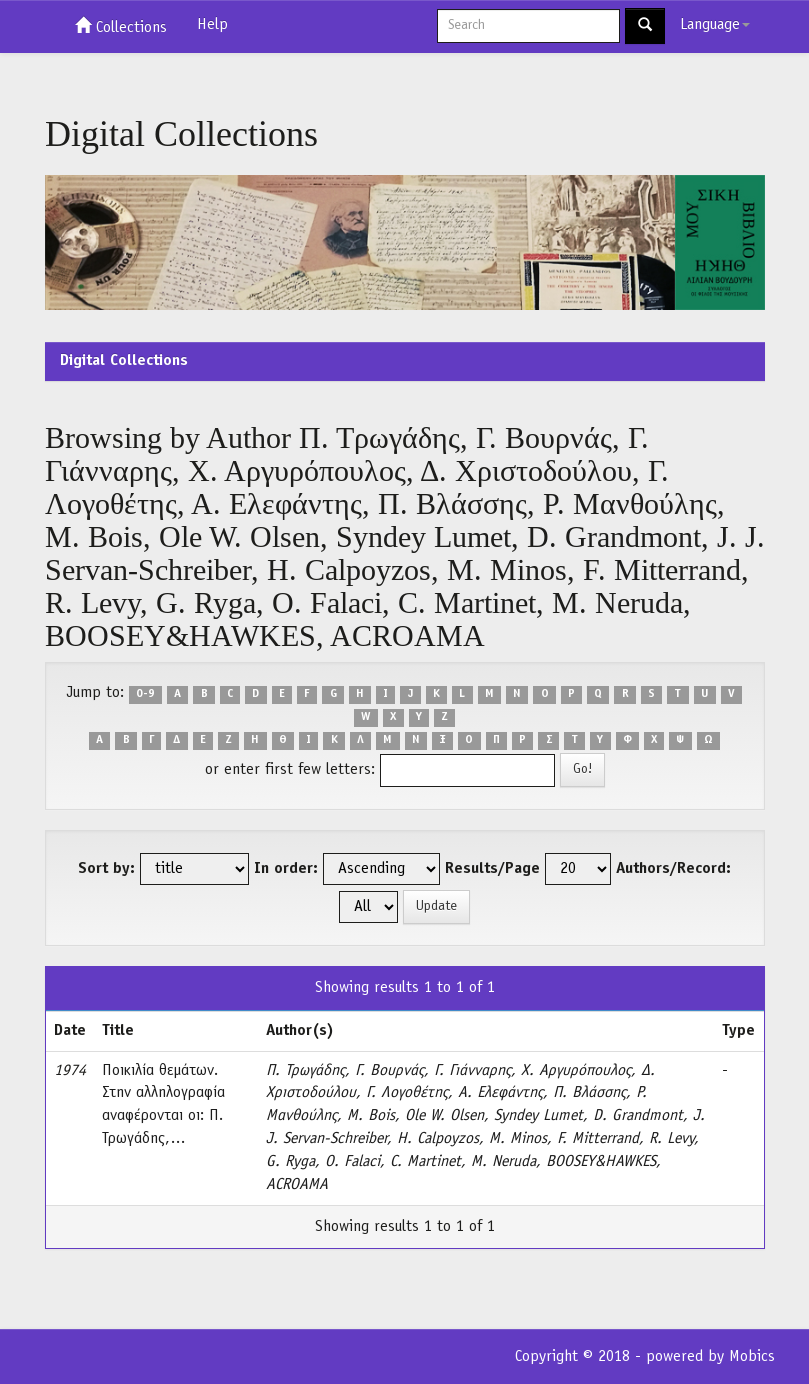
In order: (286, 869)
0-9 (145, 694)
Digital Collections (124, 361)
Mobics (752, 1357)
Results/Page (492, 869)
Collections (121, 26)
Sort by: (106, 869)
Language (715, 25)
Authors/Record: (673, 869)
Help (212, 25)
